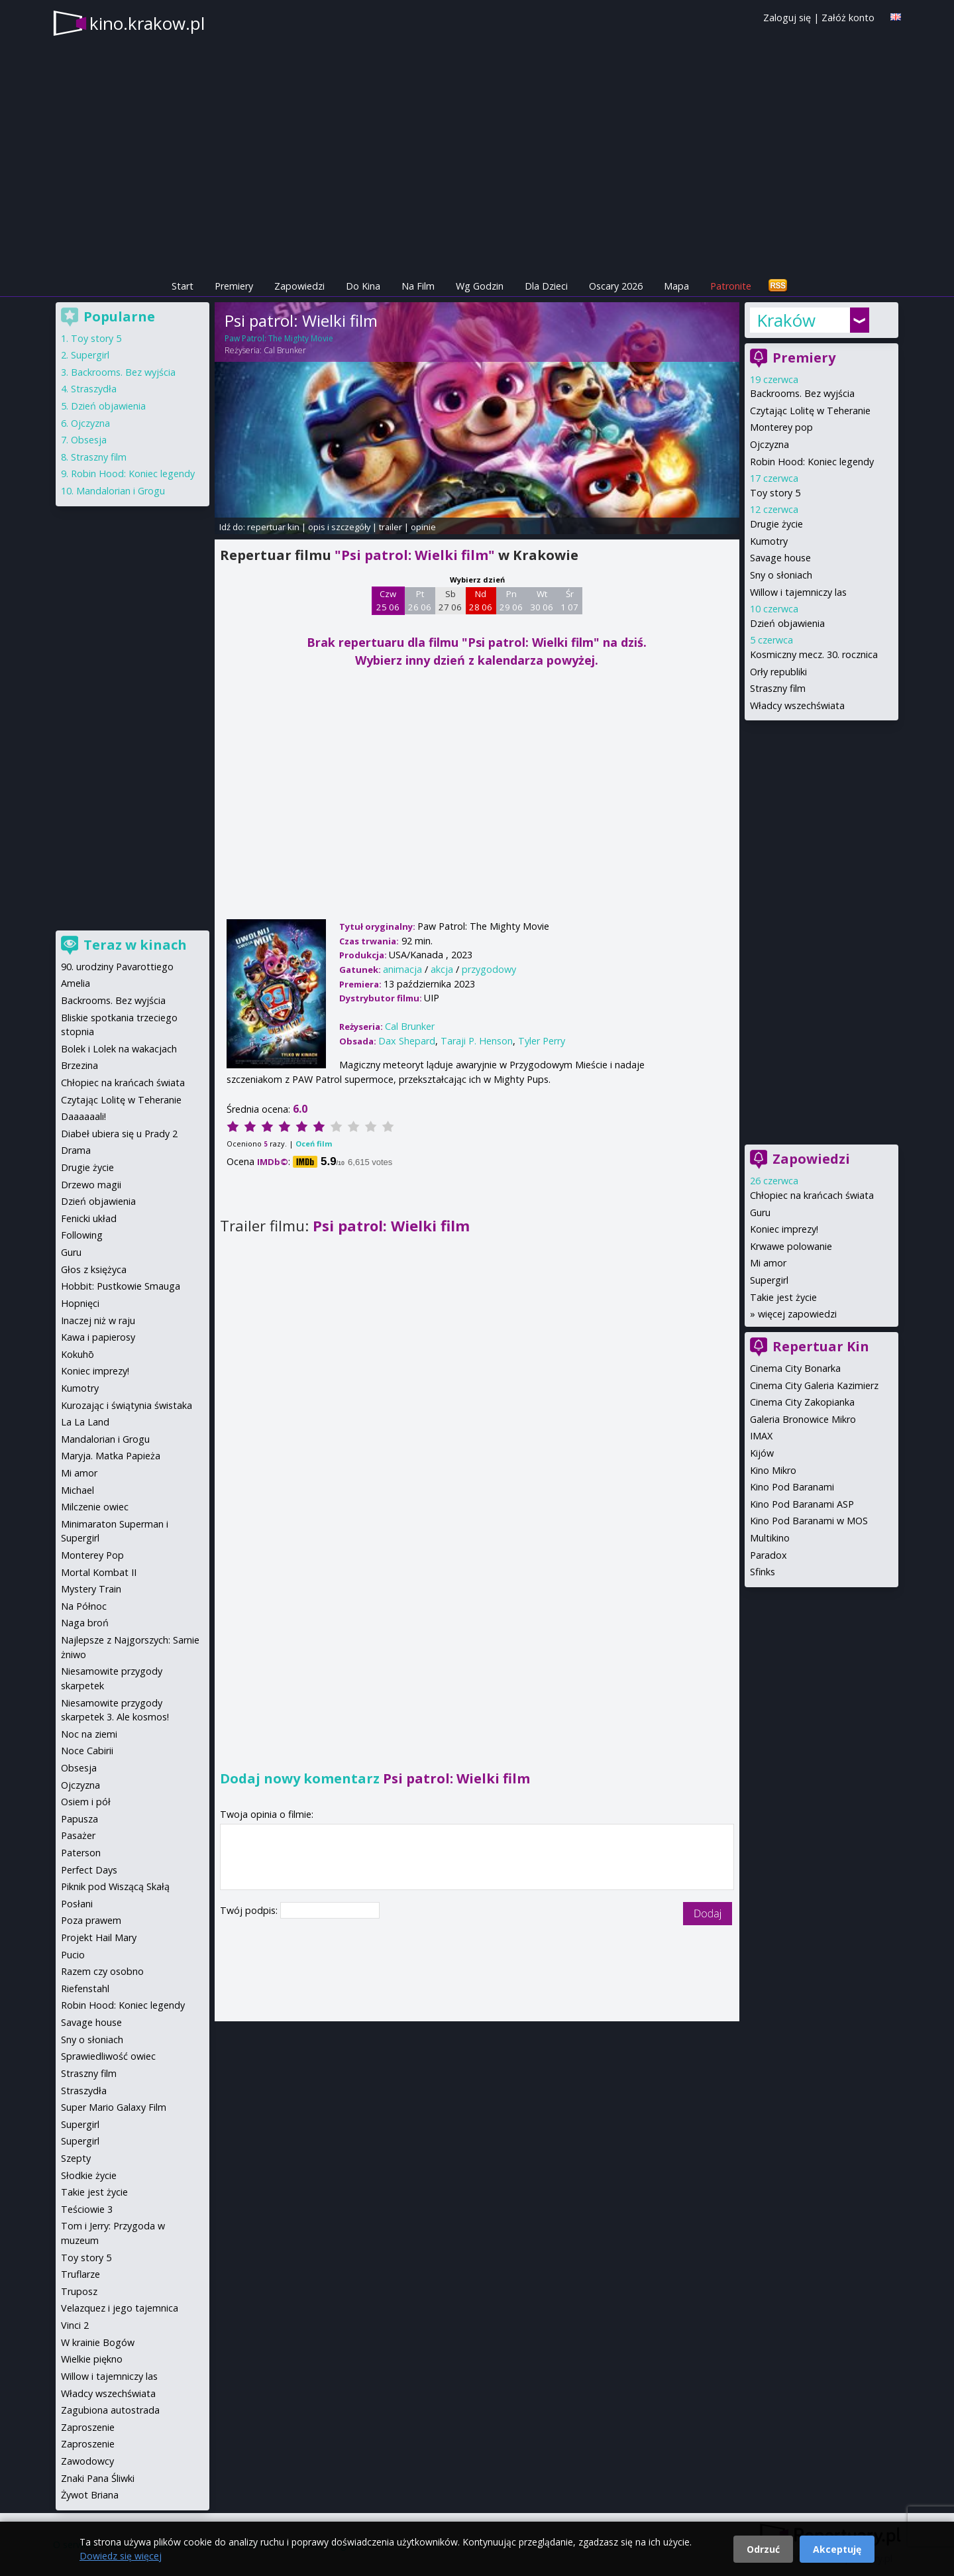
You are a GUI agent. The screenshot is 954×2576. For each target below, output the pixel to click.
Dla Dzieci (546, 286)
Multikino (770, 1538)
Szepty (76, 2158)
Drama (76, 1150)
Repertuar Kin (820, 1346)
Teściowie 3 (87, 2209)
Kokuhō (77, 1354)
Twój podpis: (250, 1910)
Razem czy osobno (102, 1971)
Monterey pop (781, 427)
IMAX (761, 1435)
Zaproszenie (88, 2427)
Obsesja (89, 439)
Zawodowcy (87, 2461)
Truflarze (80, 2274)
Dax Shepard (406, 1041)
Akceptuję (837, 2549)
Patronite (730, 286)
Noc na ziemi (89, 1734)
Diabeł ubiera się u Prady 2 (119, 1133)
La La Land (85, 1422)
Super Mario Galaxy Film (113, 2107)
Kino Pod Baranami (792, 1487)
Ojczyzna (769, 444)
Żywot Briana (90, 2495)
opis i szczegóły (339, 527)
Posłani (77, 1903)
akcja (442, 969)
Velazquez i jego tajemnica (119, 2308)
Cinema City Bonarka (795, 1368)
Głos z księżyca (94, 1269)
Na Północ (84, 1606)
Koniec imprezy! (784, 1229)
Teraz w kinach (135, 945)
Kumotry (769, 541)
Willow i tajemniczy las (798, 592)
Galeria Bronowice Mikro (803, 1419)
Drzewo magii (91, 1184)
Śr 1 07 (569, 600)
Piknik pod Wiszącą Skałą (115, 1886)
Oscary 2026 (616, 286)
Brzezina (79, 1065)
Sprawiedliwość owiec (108, 2056)
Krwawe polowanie (791, 1246)
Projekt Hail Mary (98, 1937)
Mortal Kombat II (98, 1572)
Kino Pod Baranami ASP (802, 1504)
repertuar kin (273, 527)
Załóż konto (848, 17)
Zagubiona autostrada (110, 2410)
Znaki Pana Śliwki (97, 2478)
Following (82, 1235)
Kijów (762, 1453)
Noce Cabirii (87, 1750)
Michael (77, 1490)
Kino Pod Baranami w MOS (809, 1520)
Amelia (75, 983)
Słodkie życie (89, 2175)
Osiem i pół (86, 1801)
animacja (402, 969)
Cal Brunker (285, 350)
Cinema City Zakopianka (802, 1402)
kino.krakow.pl (147, 23)
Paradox (768, 1555)
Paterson (81, 1852)
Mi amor (768, 1263)
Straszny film (778, 688)
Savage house (780, 557)
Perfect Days (89, 1870)
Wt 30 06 (541, 600)
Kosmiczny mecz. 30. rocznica (814, 654)
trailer (390, 527)
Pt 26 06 (419, 600)
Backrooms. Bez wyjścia (802, 393)
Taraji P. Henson (477, 1041)
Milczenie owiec (95, 1506)
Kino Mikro (773, 1470)
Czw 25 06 (387, 600)
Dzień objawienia (787, 623)
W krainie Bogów (97, 2342)
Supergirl (769, 1280)
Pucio (73, 1954)
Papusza (79, 1819)
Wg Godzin (480, 286)
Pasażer (78, 1835)
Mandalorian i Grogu (120, 490)
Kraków (786, 320)
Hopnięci (80, 1303)
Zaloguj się (787, 17)
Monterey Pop (92, 1555)
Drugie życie (776, 524)
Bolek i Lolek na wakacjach (119, 1048)
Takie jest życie (783, 1297)
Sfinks (762, 1571)
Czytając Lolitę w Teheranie (810, 410)
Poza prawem (91, 1920)
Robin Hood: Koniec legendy (812, 461)
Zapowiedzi (299, 286)
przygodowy (489, 969)
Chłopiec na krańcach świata (812, 1195)
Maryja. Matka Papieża (110, 1455)
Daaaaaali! (83, 1116)
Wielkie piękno (92, 2359)
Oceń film (313, 1143)
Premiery (234, 286)
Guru (760, 1212)
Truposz (79, 2291)
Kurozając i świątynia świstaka (126, 1405)
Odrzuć (763, 2549)
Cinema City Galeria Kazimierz (814, 1385)
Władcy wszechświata (797, 705)
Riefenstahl (85, 1988)
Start (182, 286)
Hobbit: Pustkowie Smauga (120, 1286)
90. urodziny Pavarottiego (117, 966)
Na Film (418, 286)
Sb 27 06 (450, 600)
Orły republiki (778, 671)
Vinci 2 (75, 2325)
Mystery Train (91, 1589)
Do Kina (363, 286)
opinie (423, 527)
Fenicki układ (89, 1218)
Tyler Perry (541, 1041)
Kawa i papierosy (98, 1337)
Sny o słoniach (781, 575)
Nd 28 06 (480, 600)
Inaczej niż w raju (98, 1320)
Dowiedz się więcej (121, 2555)
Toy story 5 (775, 492)
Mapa (676, 286)
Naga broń (85, 1622)
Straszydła (94, 388)
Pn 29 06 (511, 600)
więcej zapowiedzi (797, 1314)
